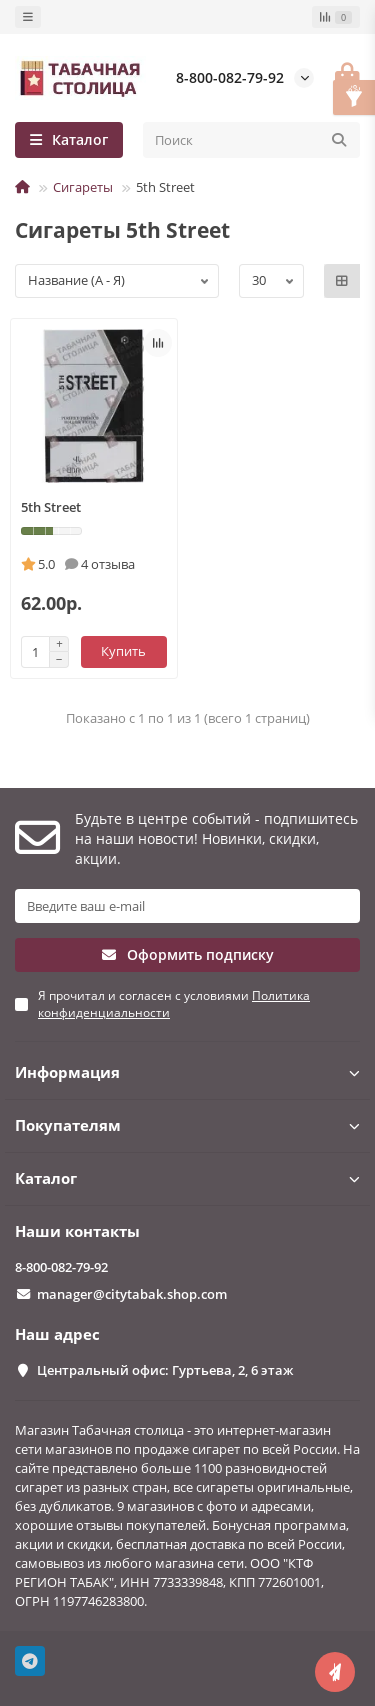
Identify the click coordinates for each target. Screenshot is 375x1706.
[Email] (187, 906)
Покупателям (187, 1125)
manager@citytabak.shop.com (132, 1294)
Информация (187, 1072)
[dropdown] (28, 17)
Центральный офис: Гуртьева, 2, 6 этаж (165, 1370)
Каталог (187, 1178)
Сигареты (83, 187)
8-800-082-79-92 (230, 77)
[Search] (251, 140)
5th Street (51, 507)
